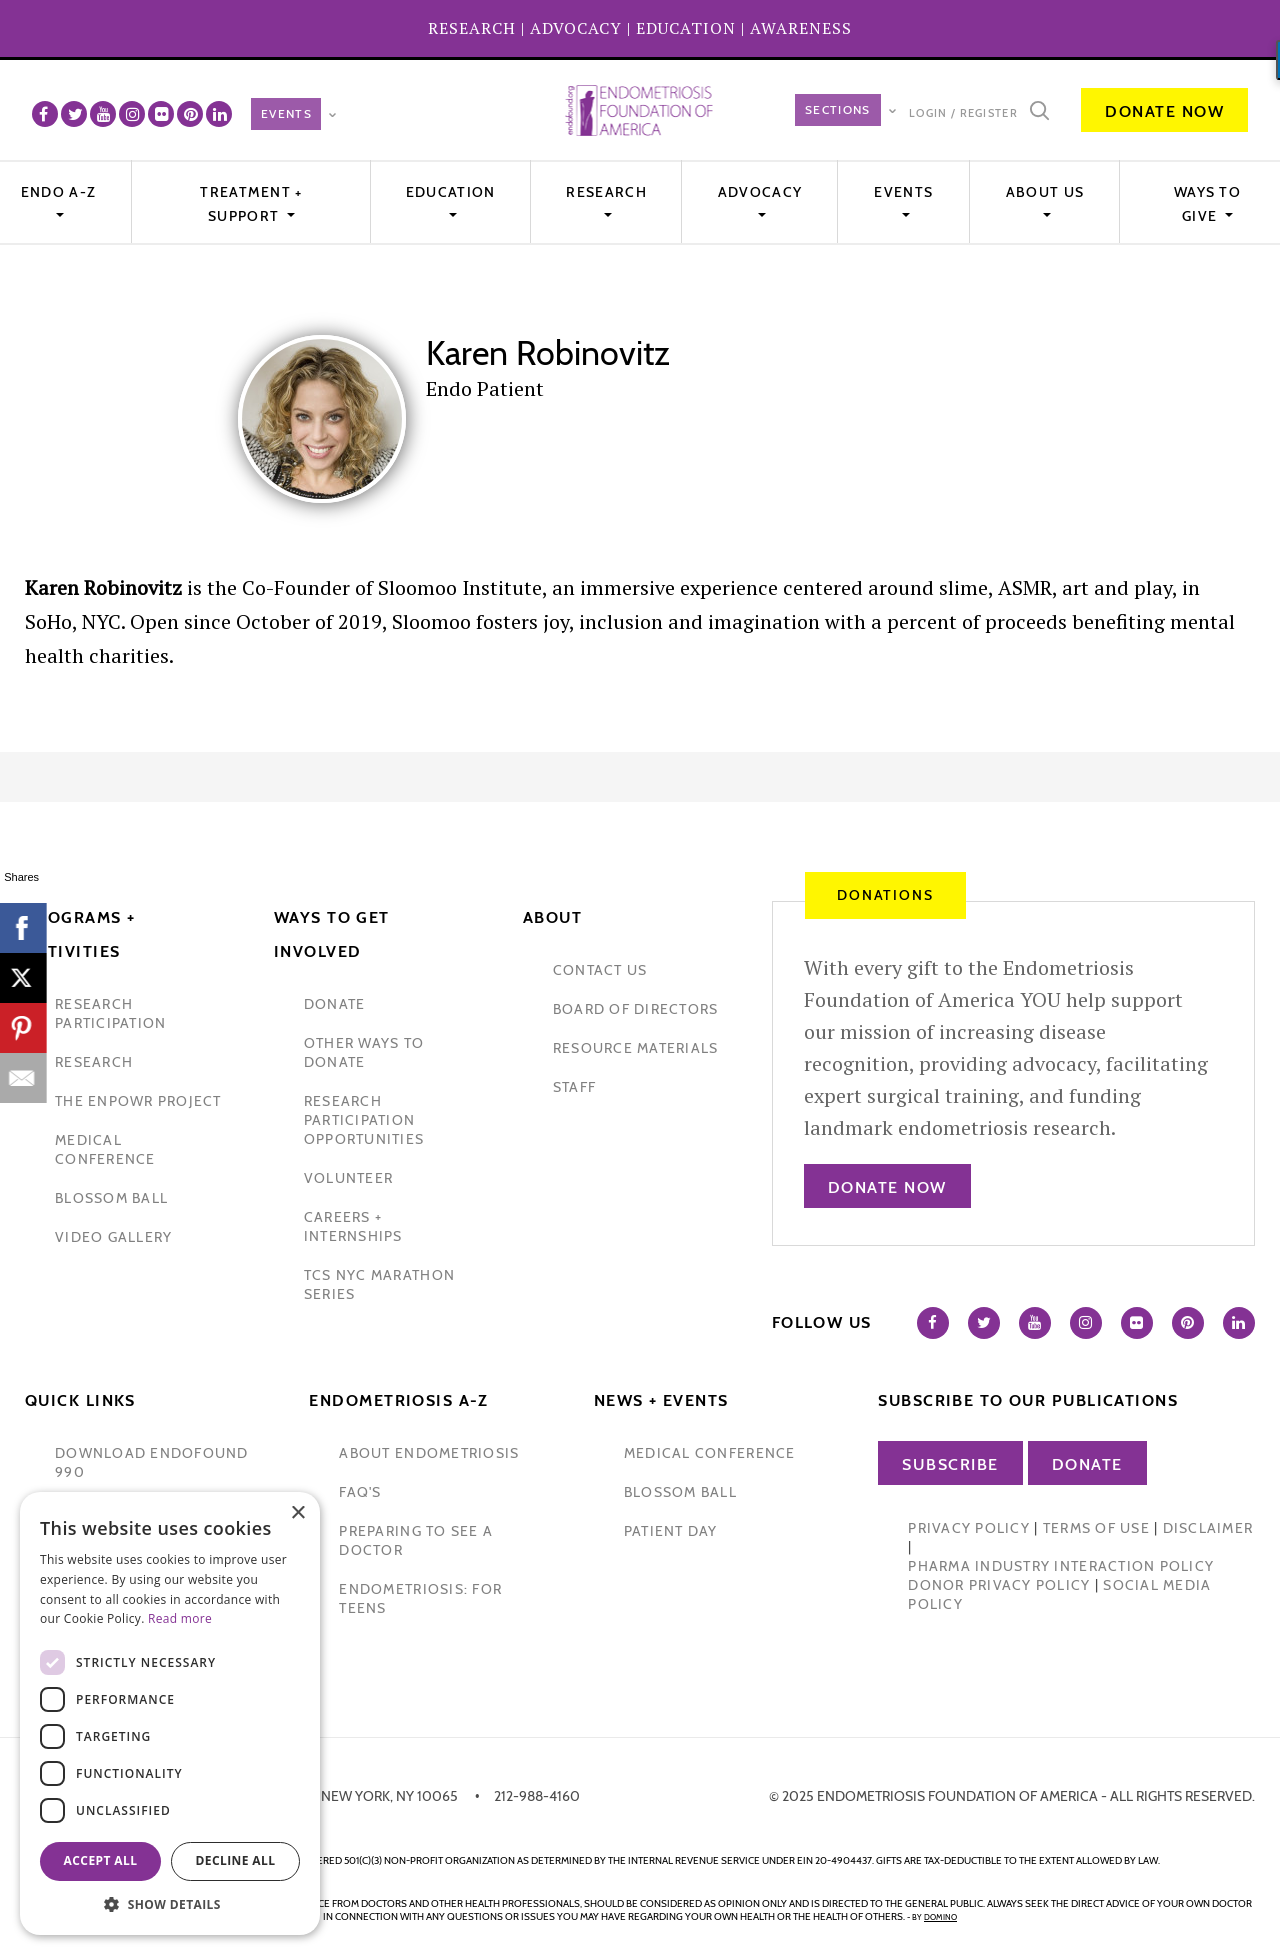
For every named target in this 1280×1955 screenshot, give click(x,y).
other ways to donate (364, 1052)
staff (574, 1087)
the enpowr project (138, 1101)
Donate (1087, 1464)
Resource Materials (636, 1048)
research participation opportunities (364, 1120)
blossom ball (111, 1198)
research (94, 1062)
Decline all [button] (236, 1860)
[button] (170, 1904)
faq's (360, 1492)
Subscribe (950, 1464)
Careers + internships (353, 1226)
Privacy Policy (969, 1528)
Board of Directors (636, 1009)
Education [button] (451, 192)
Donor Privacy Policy (999, 1585)
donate (335, 1004)
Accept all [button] (101, 1860)
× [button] (297, 1513)
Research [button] (606, 192)
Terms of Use (1096, 1528)
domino (940, 1917)
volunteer (348, 1178)
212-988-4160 (537, 1796)
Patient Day (671, 1531)
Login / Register (963, 113)
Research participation (110, 1013)
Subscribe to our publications (1028, 1400)
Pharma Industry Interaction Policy (1061, 1566)
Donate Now (1164, 111)
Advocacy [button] (760, 192)
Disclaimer (1208, 1528)
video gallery (113, 1237)
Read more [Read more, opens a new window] (180, 1618)
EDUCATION (686, 28)
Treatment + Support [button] (251, 204)
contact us (600, 970)
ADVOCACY (576, 28)
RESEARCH (472, 28)
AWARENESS (801, 28)
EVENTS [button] (903, 192)
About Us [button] (1045, 192)
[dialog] (170, 1713)
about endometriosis (429, 1453)
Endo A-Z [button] (58, 192)
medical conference (105, 1149)
